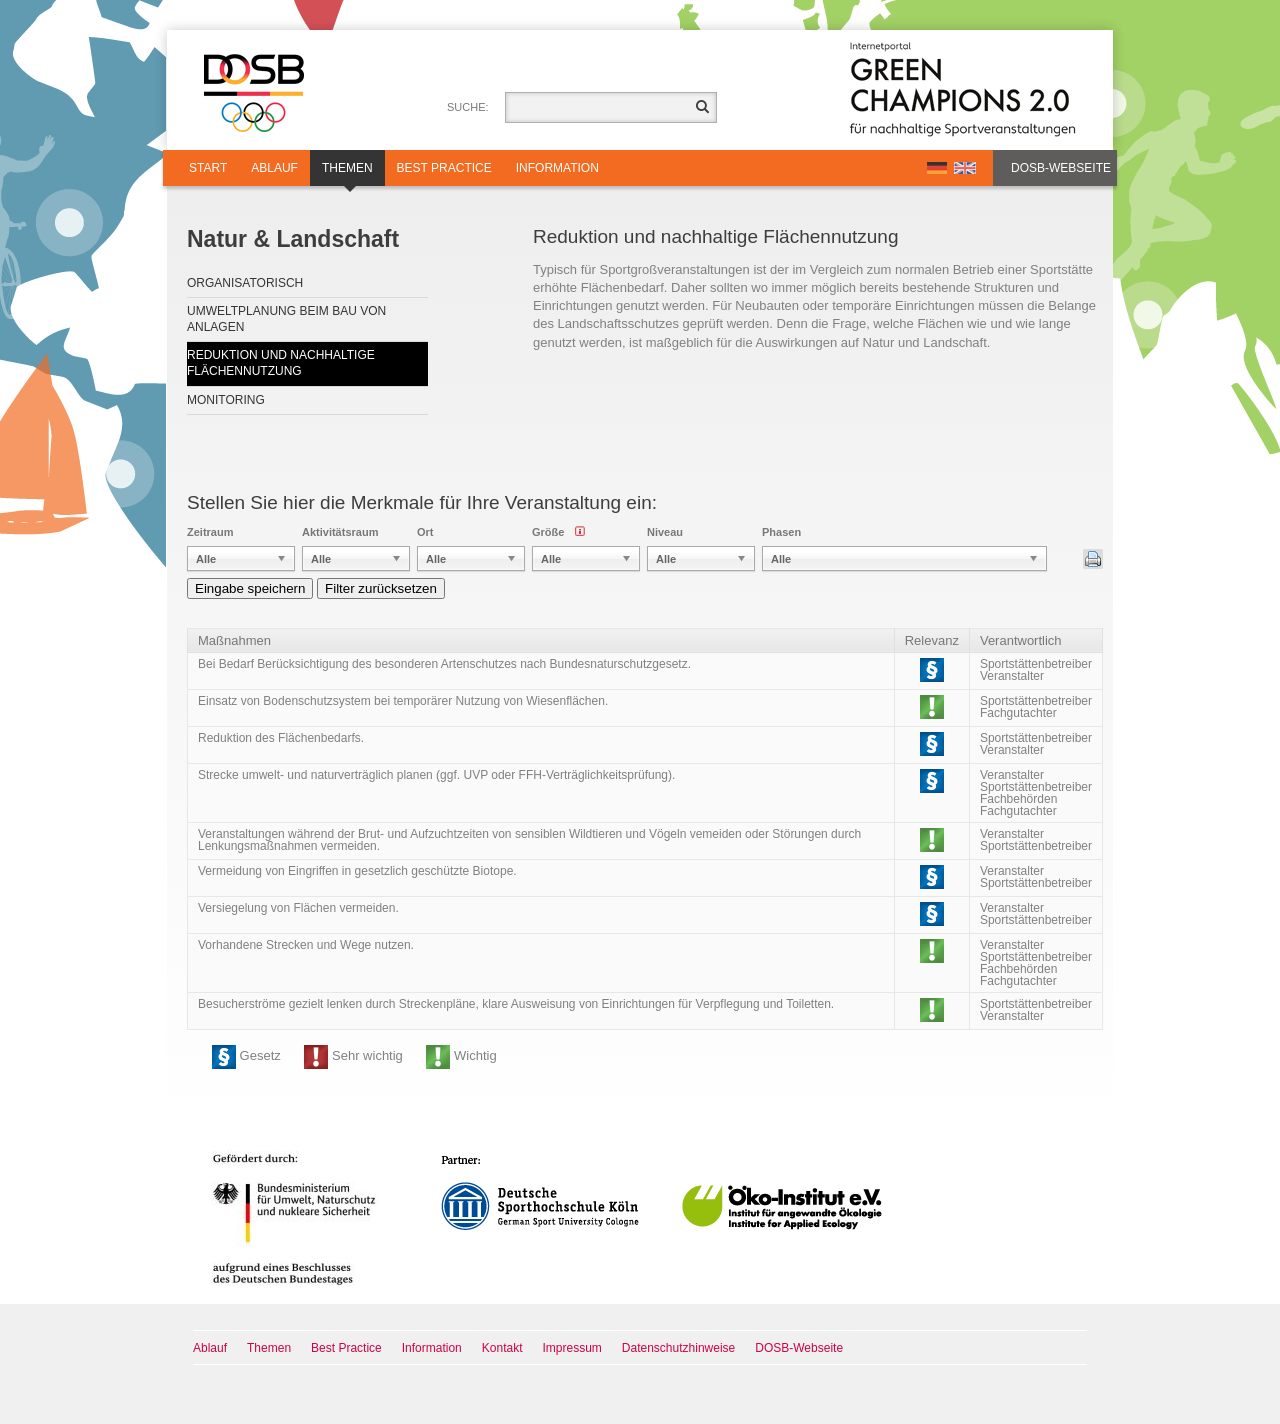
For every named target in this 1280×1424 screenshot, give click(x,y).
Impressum (572, 1348)
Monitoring (226, 400)
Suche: (468, 107)
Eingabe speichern (250, 588)
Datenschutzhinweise (678, 1348)
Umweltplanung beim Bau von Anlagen (286, 319)
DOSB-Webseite (1061, 168)
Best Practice (444, 168)
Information (557, 168)
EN (965, 168)
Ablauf (274, 168)
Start (208, 168)
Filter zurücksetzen (381, 588)
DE (937, 168)
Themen (347, 173)
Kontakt (502, 1348)
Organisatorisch (245, 283)
